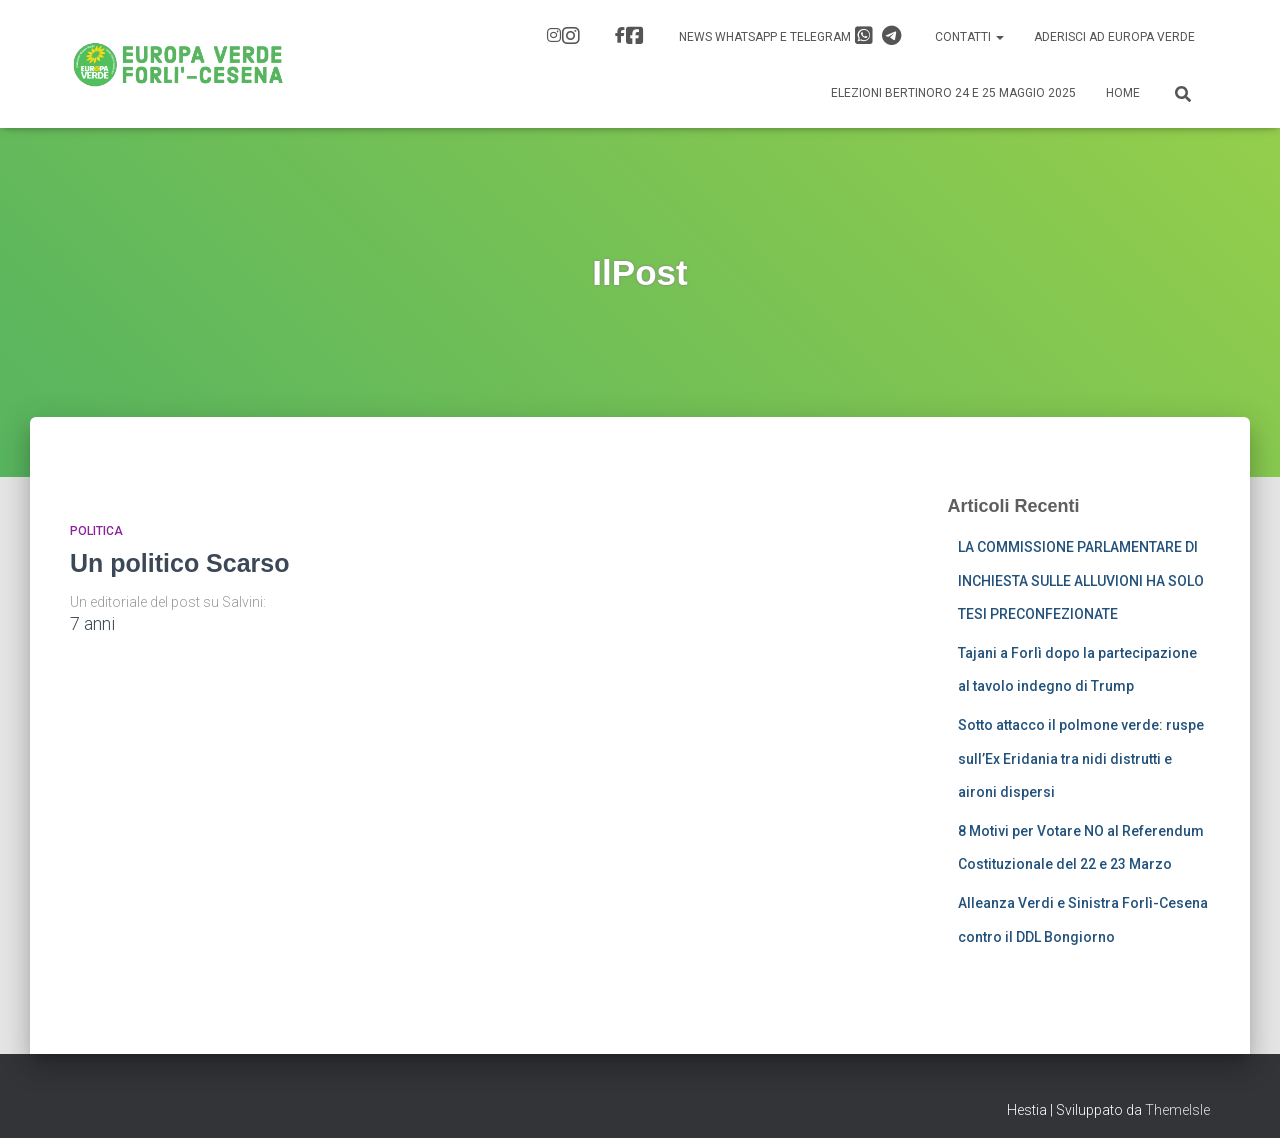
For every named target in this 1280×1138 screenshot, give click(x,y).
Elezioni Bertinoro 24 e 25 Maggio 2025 (953, 93)
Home (1123, 93)
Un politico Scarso (179, 563)
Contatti (969, 37)
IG (571, 36)
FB (635, 36)
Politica (96, 531)
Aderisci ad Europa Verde (1114, 37)
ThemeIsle (1177, 1110)
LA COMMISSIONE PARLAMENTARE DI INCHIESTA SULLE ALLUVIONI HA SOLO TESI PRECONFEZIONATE (1081, 580)
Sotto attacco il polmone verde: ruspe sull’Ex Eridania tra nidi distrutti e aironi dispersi (1081, 758)
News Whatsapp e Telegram (790, 36)
